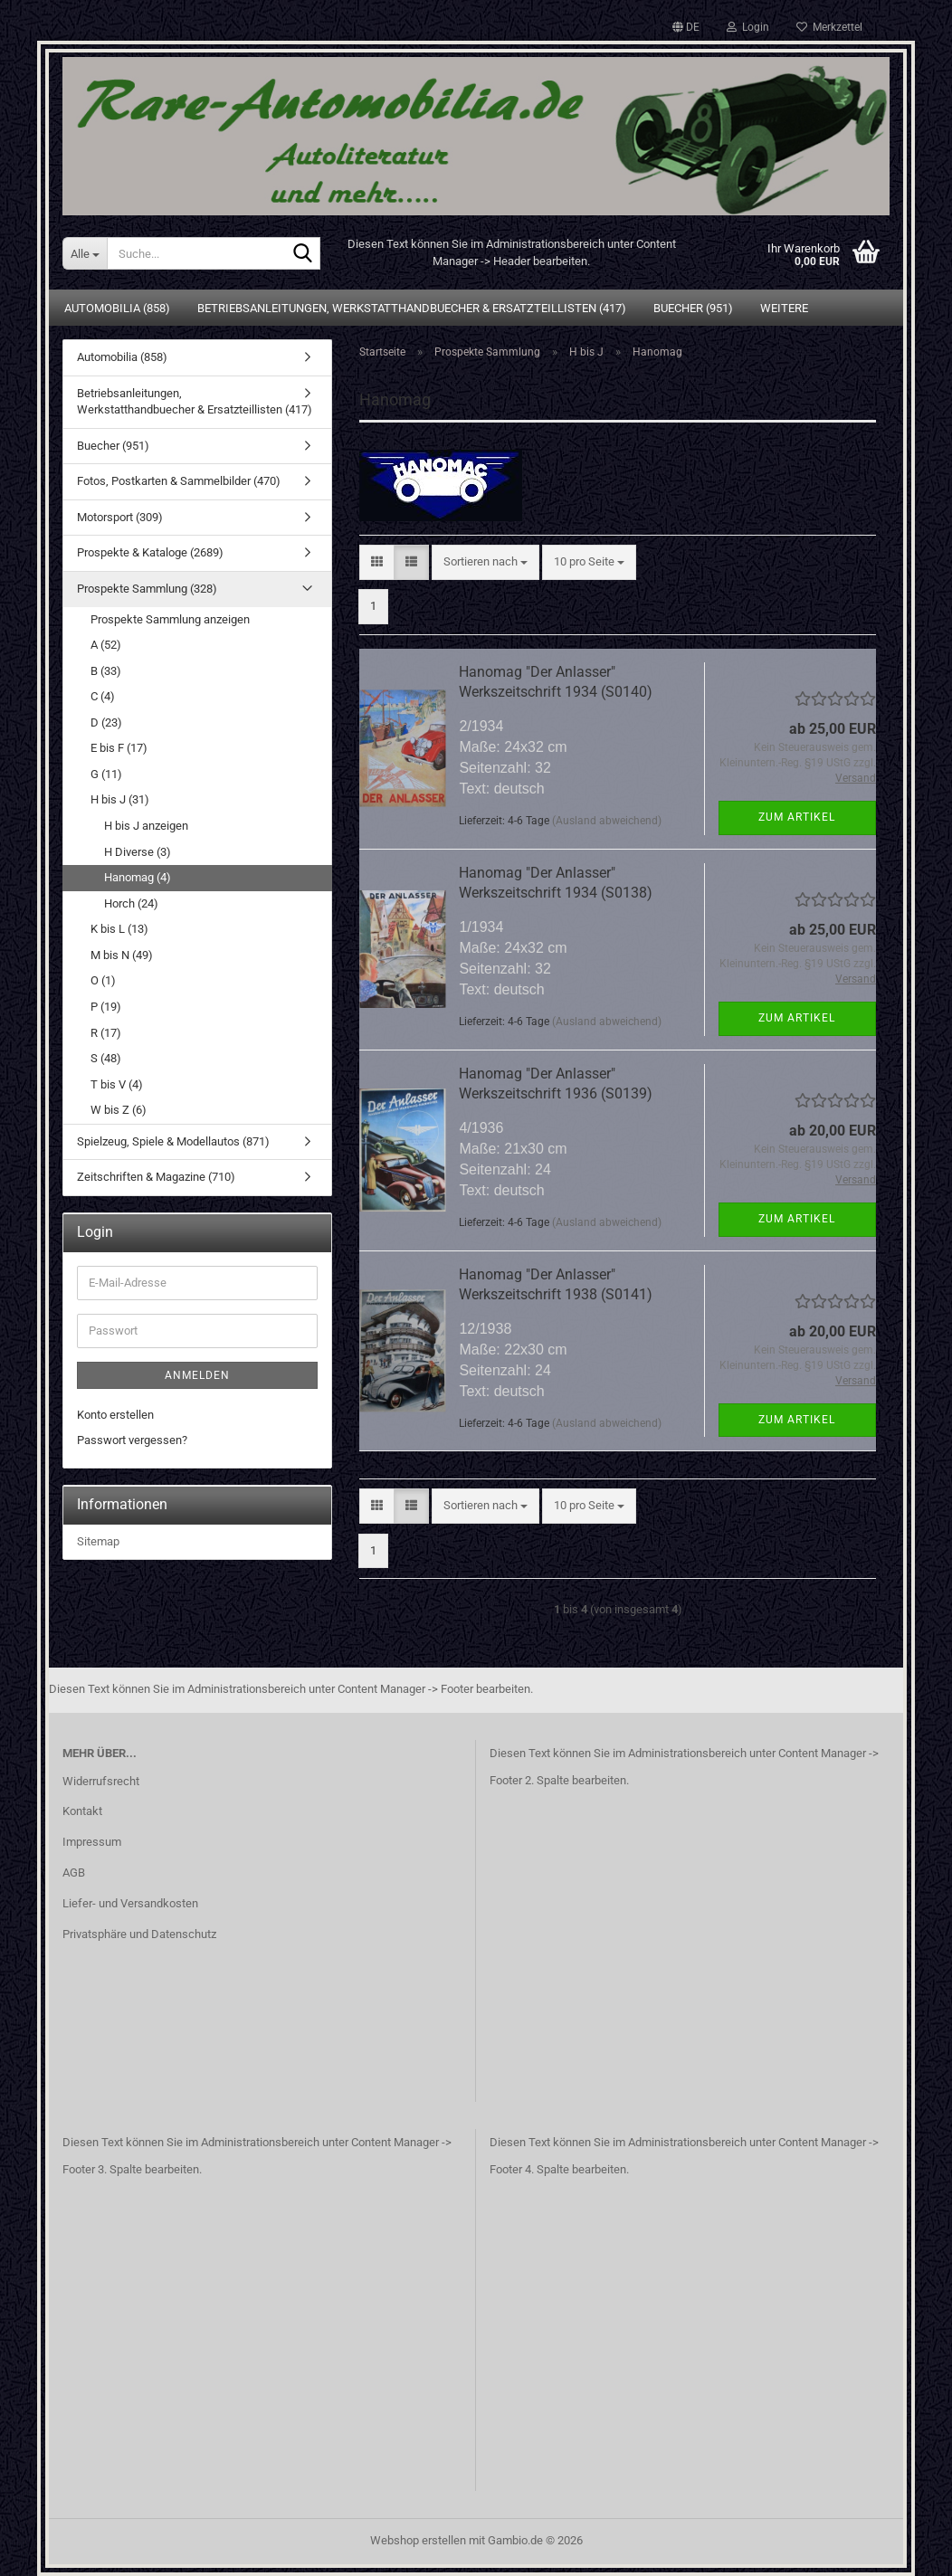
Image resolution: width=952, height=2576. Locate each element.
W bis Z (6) (118, 1110)
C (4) (102, 696)
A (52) (105, 644)
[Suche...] (84, 253)
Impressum (91, 1842)
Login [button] (748, 27)
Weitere (784, 308)
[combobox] (485, 562)
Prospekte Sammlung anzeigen (170, 619)
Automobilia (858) (117, 308)
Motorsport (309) (120, 517)
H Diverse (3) (137, 852)
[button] (686, 27)
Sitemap (98, 1541)
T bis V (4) (116, 1084)
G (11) (106, 774)
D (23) (106, 722)
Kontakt (82, 1811)
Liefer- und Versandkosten (130, 1903)
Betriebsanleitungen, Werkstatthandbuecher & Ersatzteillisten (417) (411, 308)
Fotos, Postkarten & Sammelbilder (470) (179, 481)
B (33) (105, 671)
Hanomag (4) (137, 877)
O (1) (103, 980)
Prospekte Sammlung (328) (147, 588)
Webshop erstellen (418, 2540)
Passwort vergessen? (132, 1440)
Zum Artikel (796, 817)
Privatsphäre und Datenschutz (139, 1934)
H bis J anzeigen (146, 825)
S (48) (105, 1058)
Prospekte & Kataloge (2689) (150, 552)
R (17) (105, 1033)
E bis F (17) (119, 748)
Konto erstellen (115, 1414)
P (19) (105, 1006)
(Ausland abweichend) (607, 820)
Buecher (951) (693, 308)
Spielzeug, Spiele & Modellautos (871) (173, 1141)
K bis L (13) (119, 929)
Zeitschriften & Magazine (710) (156, 1176)
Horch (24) (131, 903)
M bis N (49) (121, 955)
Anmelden (197, 1375)
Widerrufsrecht (100, 1781)
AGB (73, 1872)
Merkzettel (829, 27)
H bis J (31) (119, 799)
